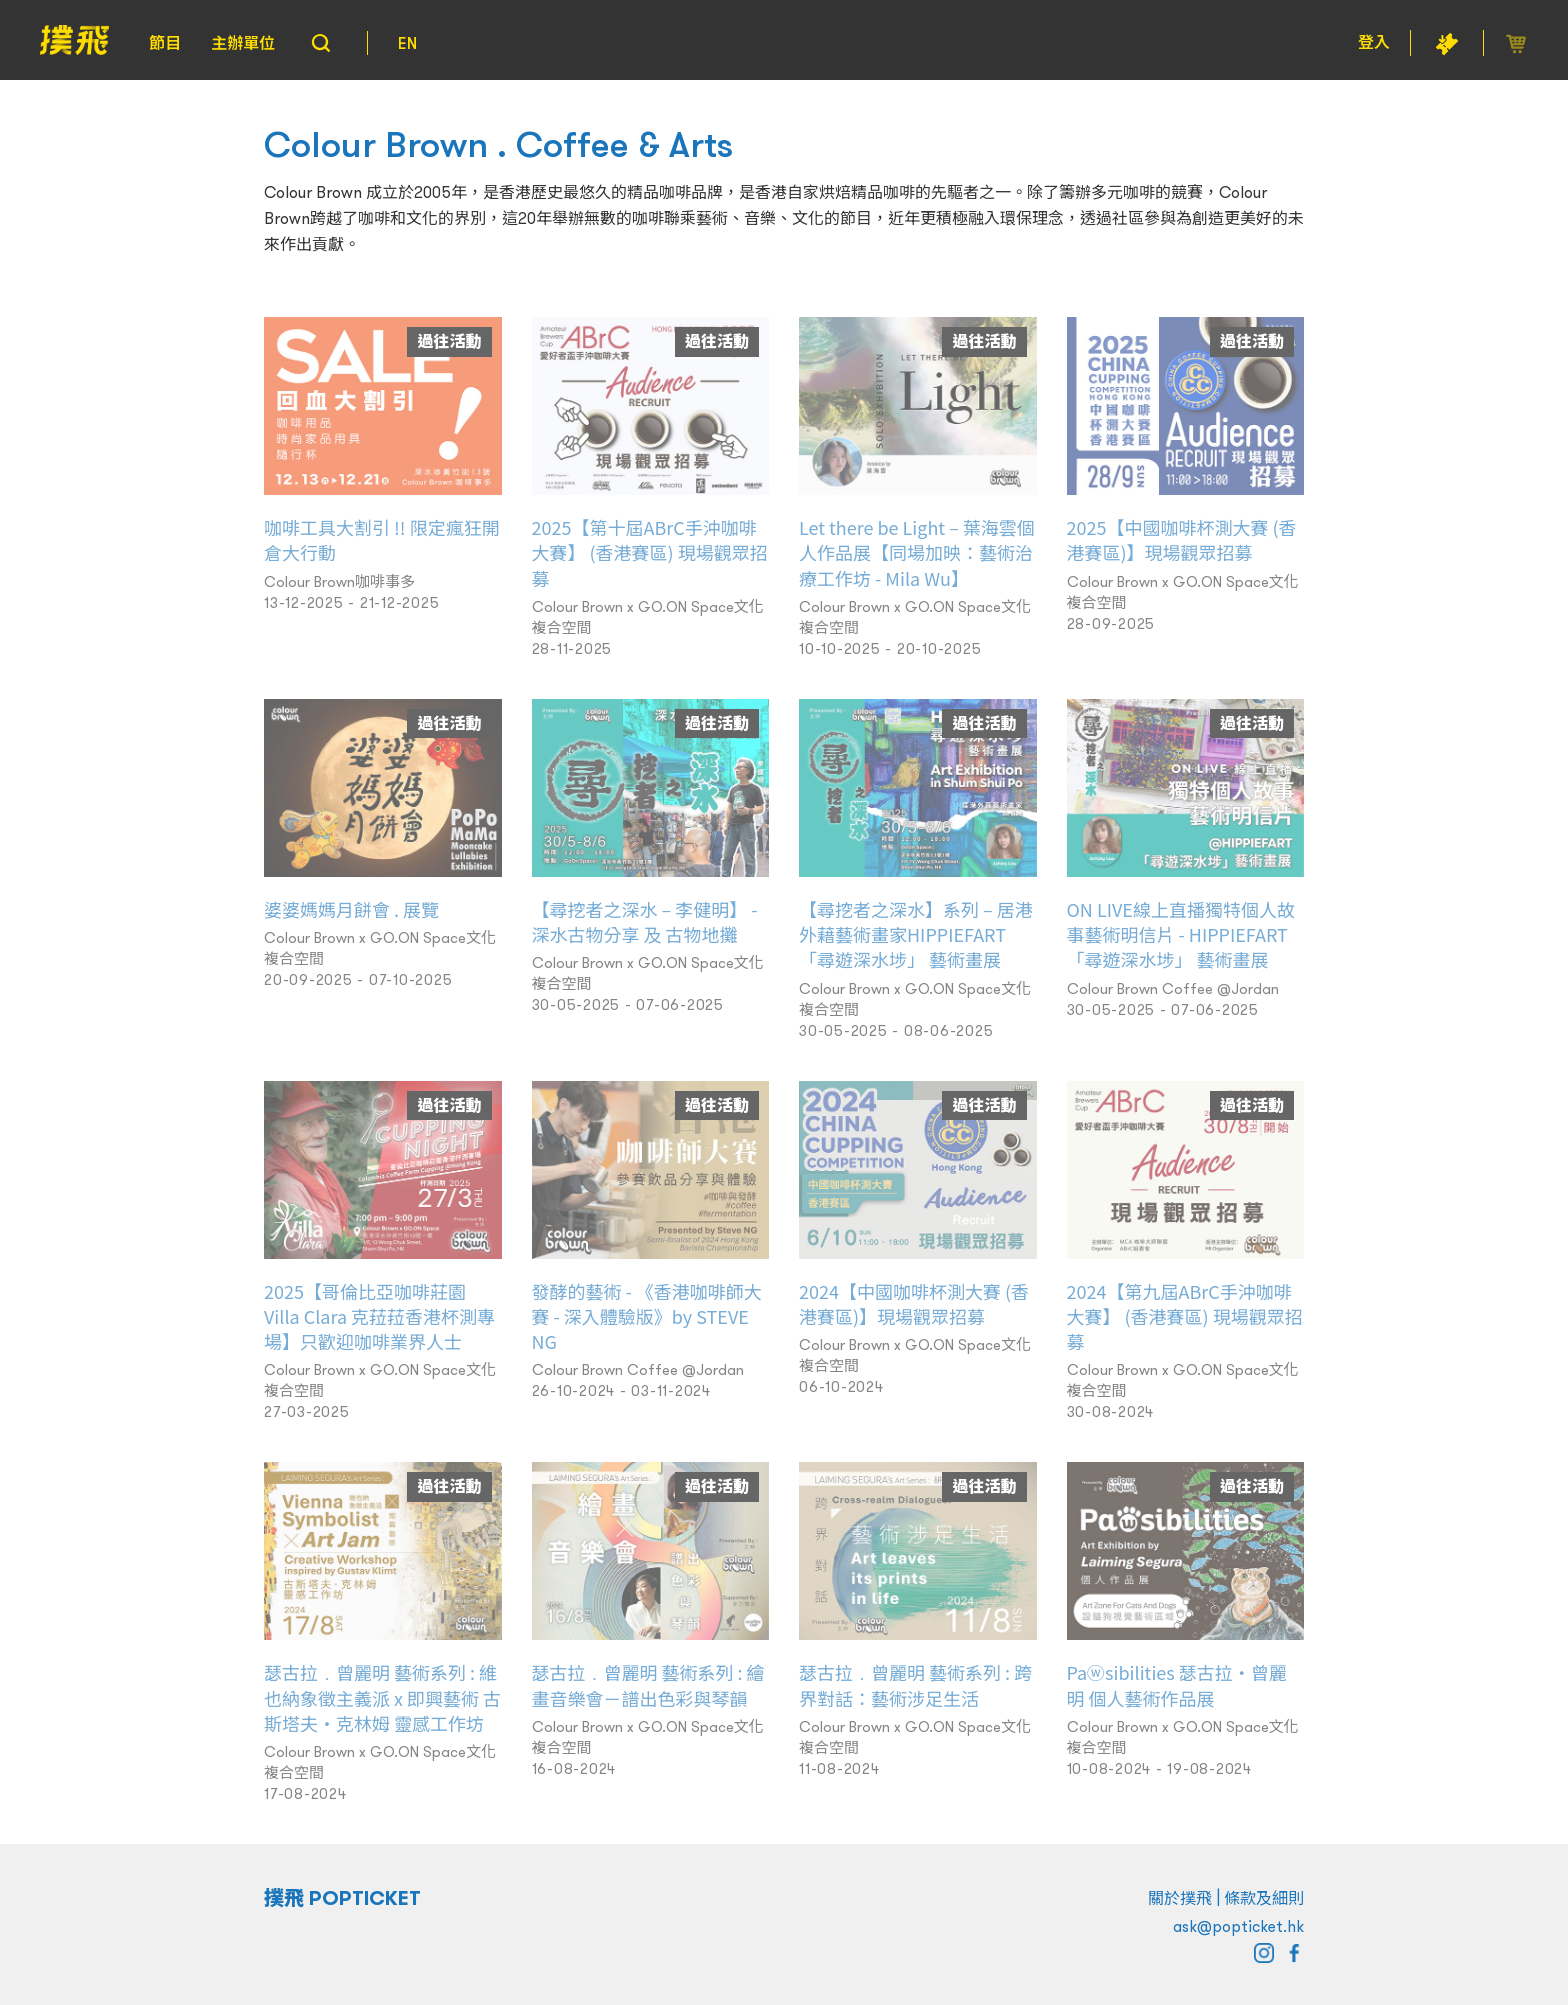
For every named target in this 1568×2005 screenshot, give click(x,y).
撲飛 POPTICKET (342, 1898)
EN (407, 43)
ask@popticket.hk (1238, 1926)
